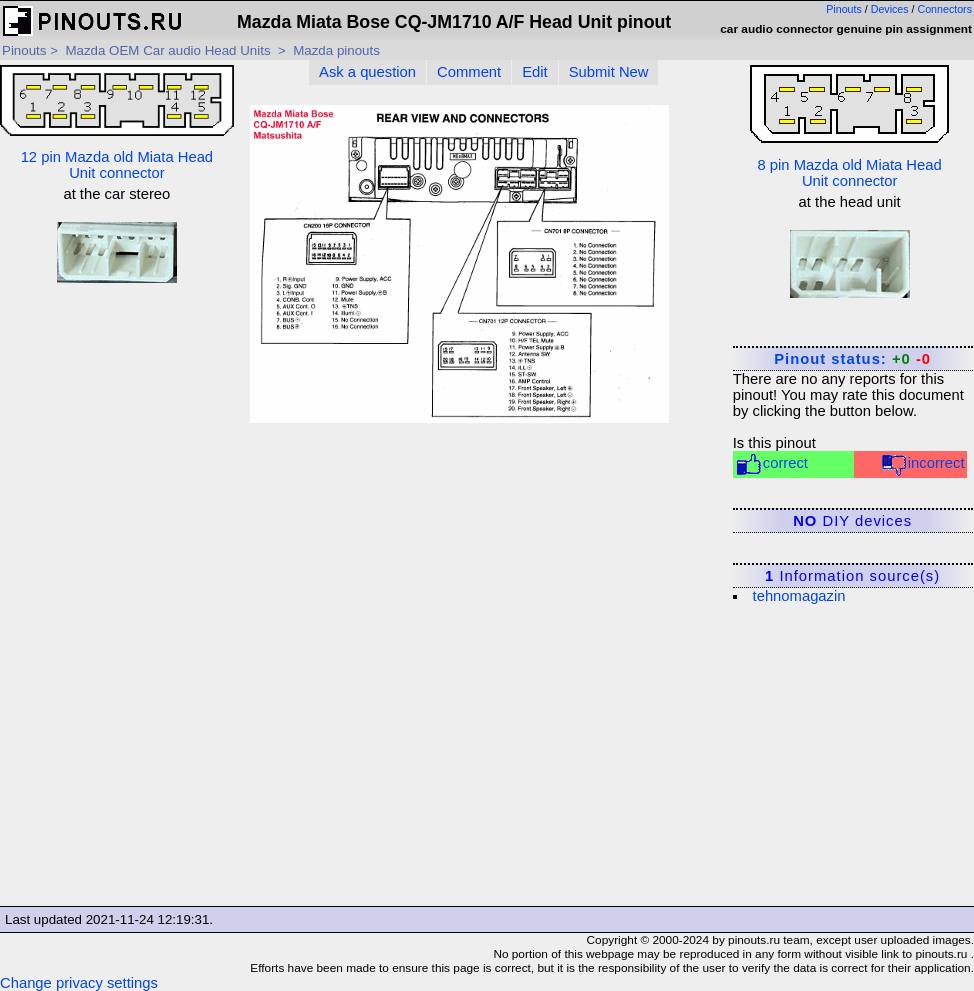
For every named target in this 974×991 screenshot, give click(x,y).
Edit (535, 72)
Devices (890, 9)
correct (771, 464)
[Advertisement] (117, 601)
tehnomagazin (799, 596)
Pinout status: (852, 359)
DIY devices (852, 521)
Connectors (945, 9)
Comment (469, 72)
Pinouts (844, 9)
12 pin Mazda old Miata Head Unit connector (117, 123)
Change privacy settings (79, 983)
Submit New (609, 72)
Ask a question (367, 72)
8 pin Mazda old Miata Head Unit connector (849, 127)
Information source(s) (852, 576)
